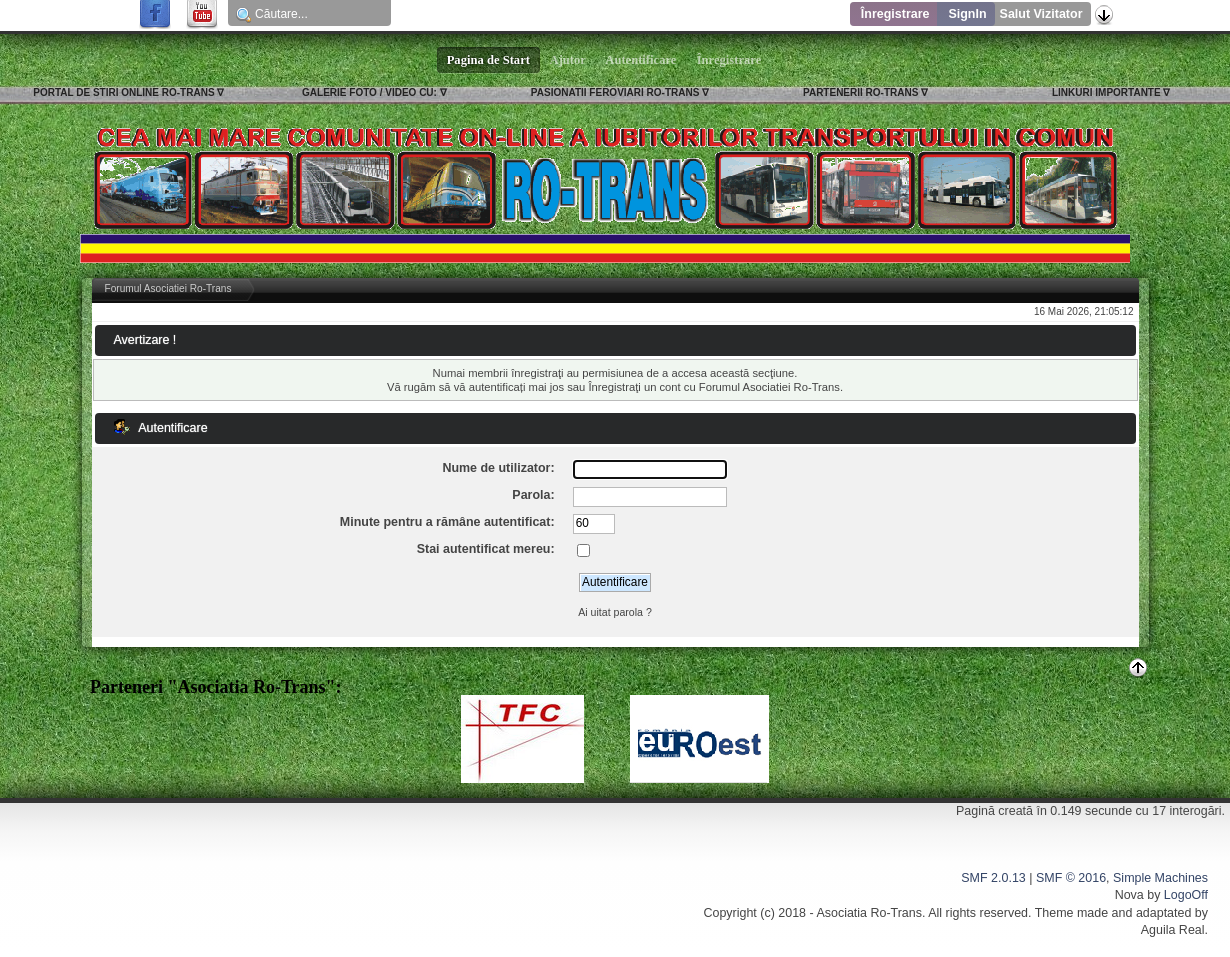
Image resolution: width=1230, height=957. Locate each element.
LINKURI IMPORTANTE (1106, 92)
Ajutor (568, 60)
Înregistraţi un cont (634, 387)
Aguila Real (1173, 930)
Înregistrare (895, 14)
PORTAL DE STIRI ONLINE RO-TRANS (123, 92)
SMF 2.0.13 (993, 878)
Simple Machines (1160, 878)
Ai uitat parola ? (615, 612)
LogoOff (1186, 895)
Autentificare (641, 60)
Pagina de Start (489, 60)
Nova (1129, 895)
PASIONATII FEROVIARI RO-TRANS (615, 92)
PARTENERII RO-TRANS (860, 92)
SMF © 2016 (1071, 878)
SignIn (967, 14)
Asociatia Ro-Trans (869, 913)
